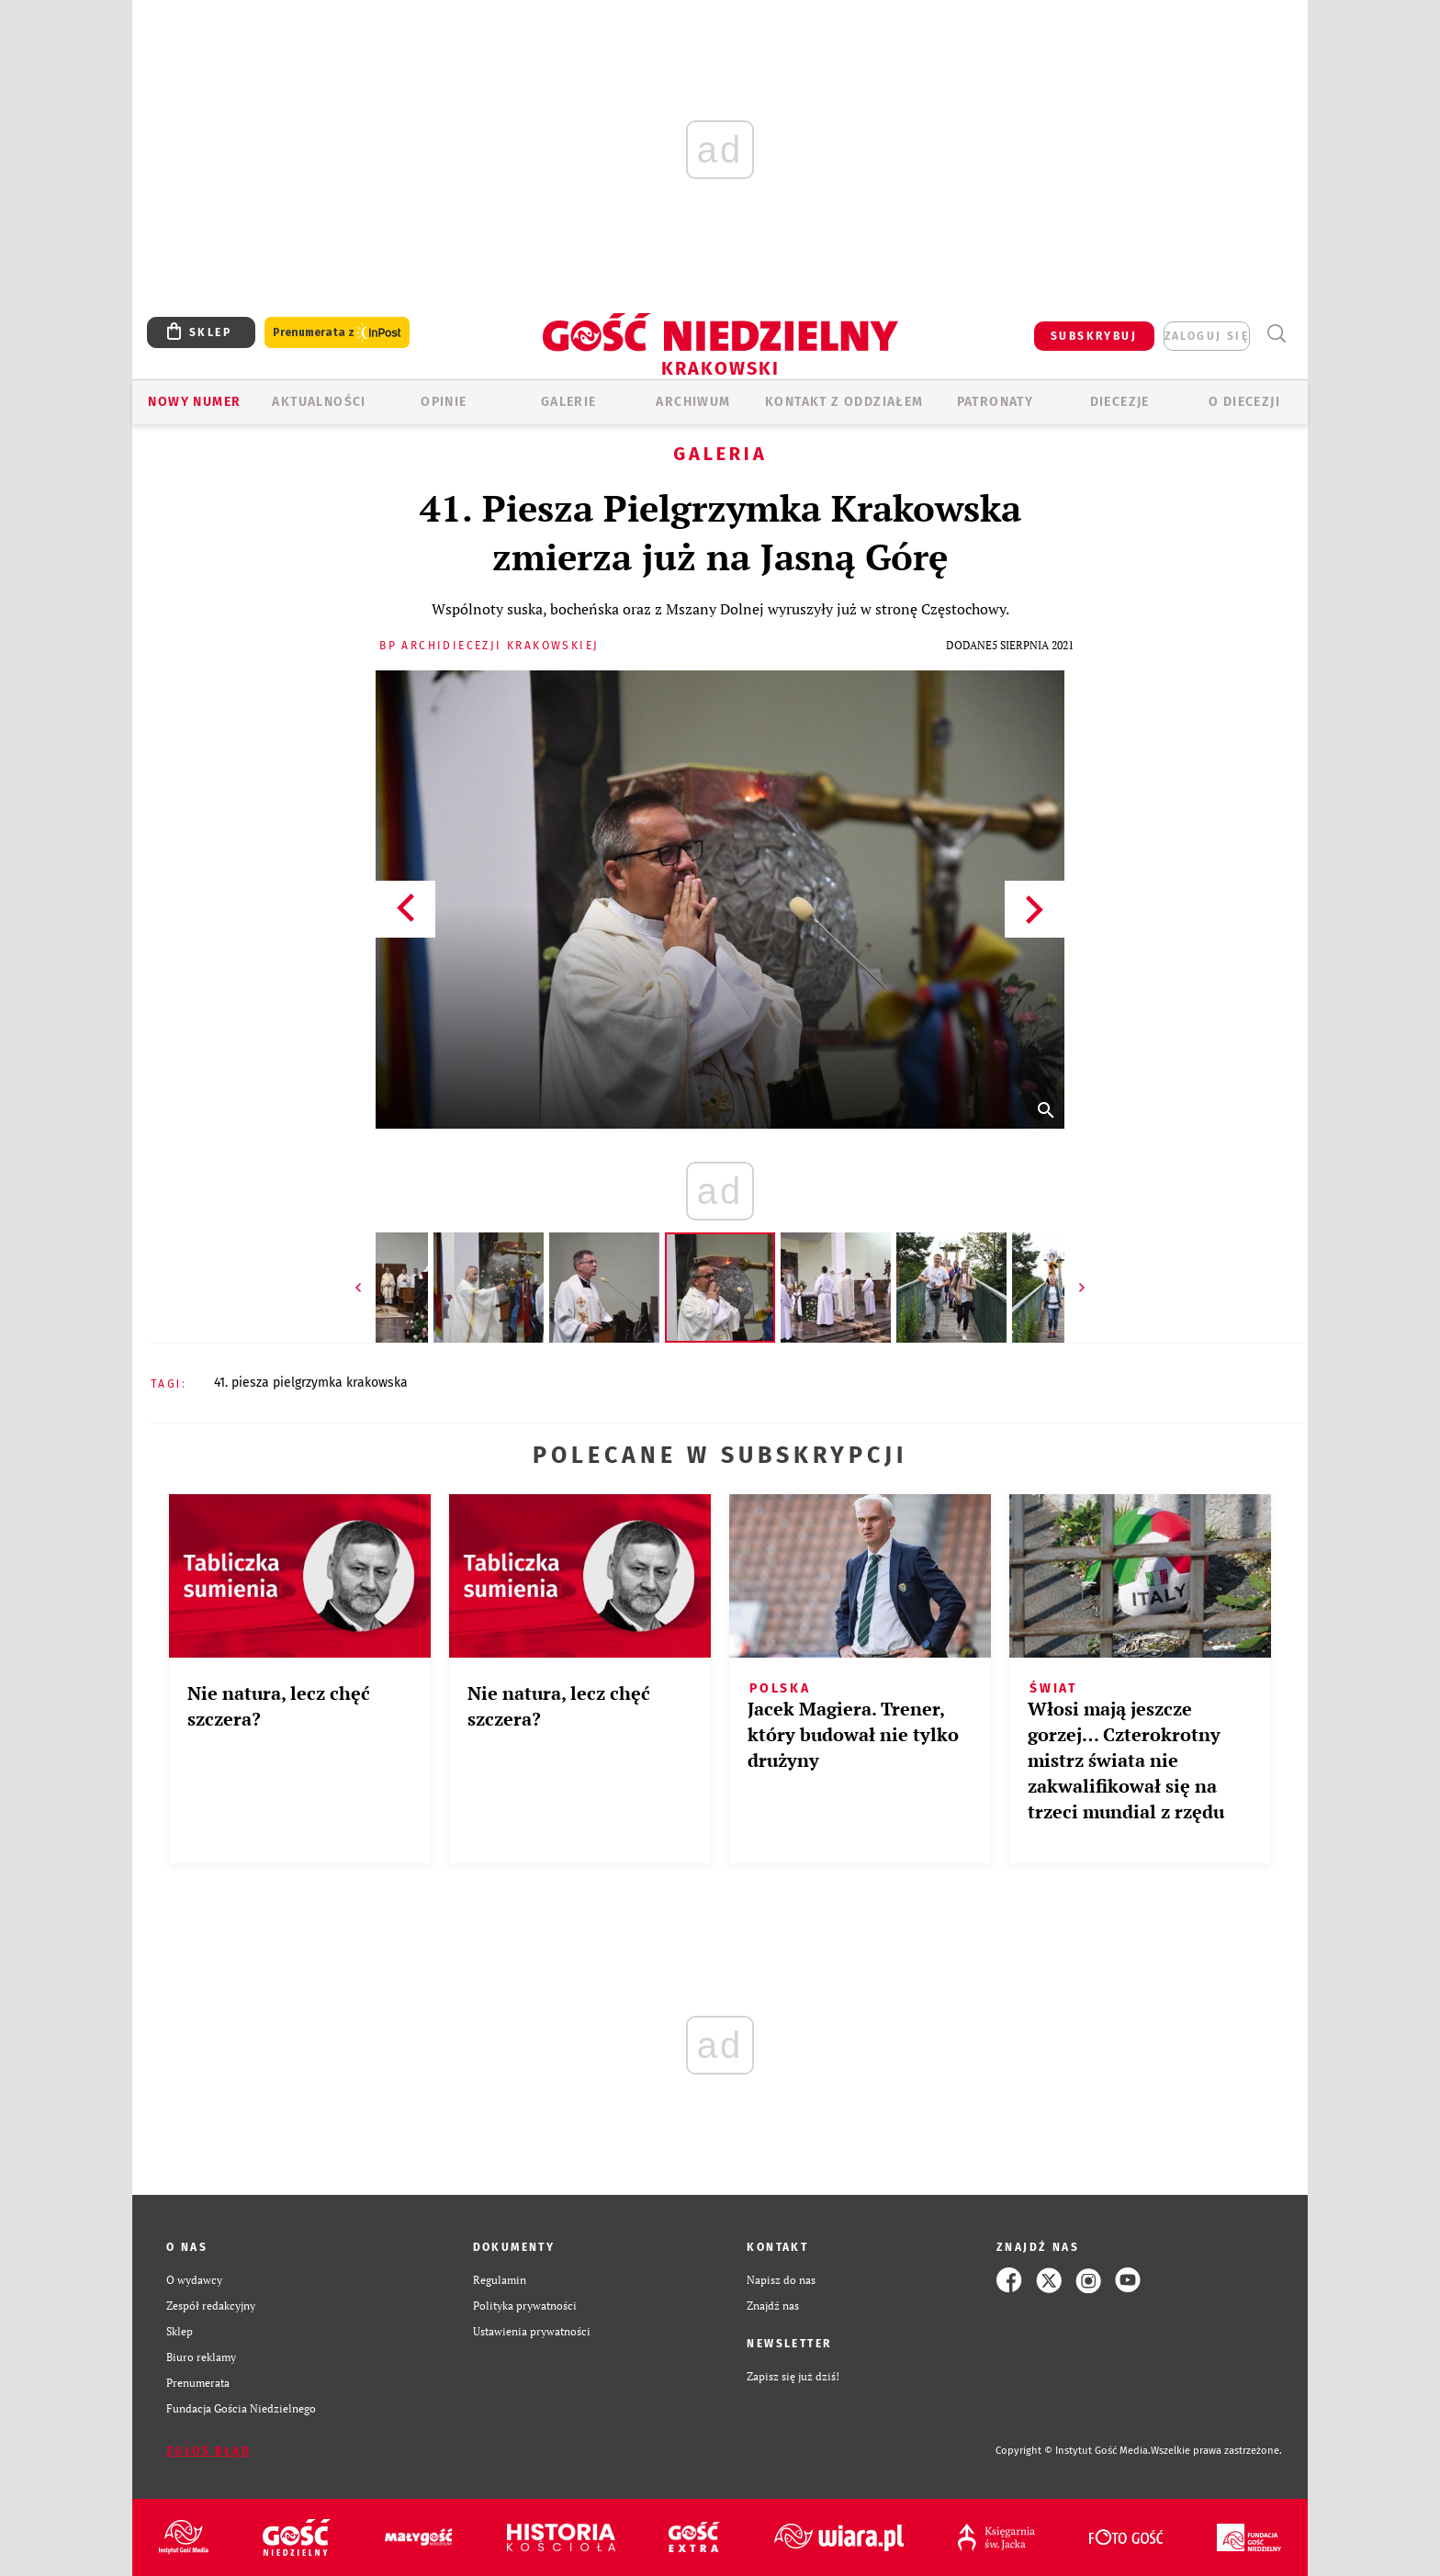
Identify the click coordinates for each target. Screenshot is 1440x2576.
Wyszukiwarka (1276, 334)
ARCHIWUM (693, 402)
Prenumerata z (337, 332)
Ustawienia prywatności (532, 2331)
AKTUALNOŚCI (319, 402)
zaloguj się (1206, 336)
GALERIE (569, 402)
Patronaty (995, 402)
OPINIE (444, 402)
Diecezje (1120, 402)
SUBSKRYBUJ (1094, 336)
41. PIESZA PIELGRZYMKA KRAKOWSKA (311, 1382)
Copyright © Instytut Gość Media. (1073, 2451)
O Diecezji (1244, 402)
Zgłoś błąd (208, 2451)
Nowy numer (194, 402)
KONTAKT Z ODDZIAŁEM (844, 402)
